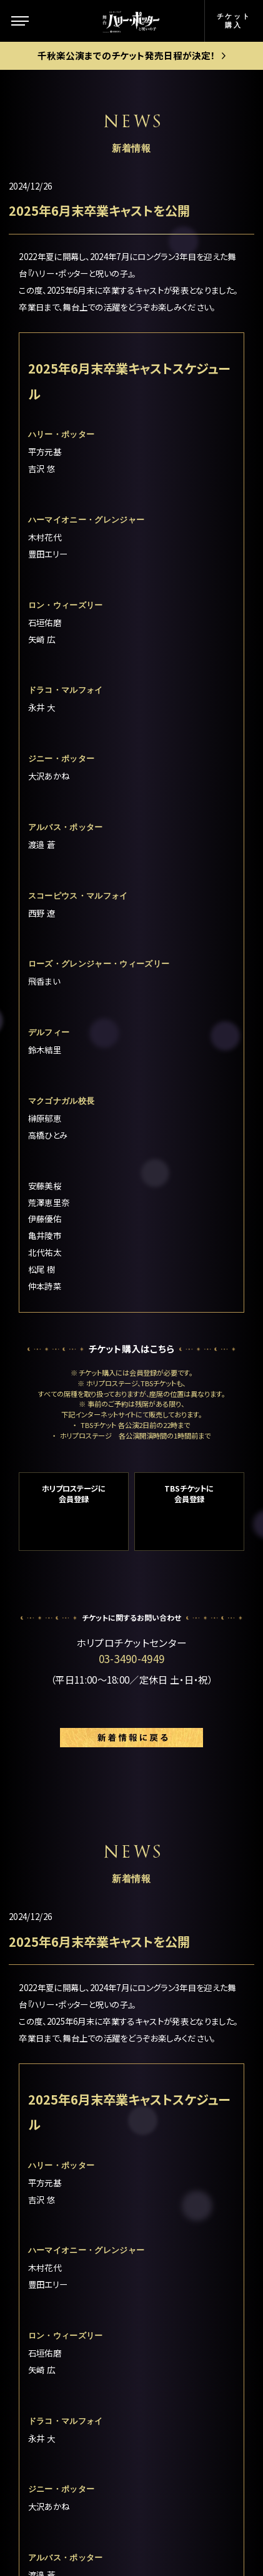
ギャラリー (54, 2294)
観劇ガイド (55, 2348)
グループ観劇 (186, 2189)
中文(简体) (181, 2325)
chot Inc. (174, 2546)
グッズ (45, 2321)
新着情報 (52, 2183)
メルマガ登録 (185, 2275)
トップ (45, 2059)
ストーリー (54, 2121)
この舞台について (69, 2090)
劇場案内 (177, 2059)
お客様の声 (181, 2224)
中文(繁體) (181, 2350)
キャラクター (59, 2151)
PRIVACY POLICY (132, 2522)
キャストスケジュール (72, 2259)
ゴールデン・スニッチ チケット (197, 2131)
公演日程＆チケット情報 (197, 2091)
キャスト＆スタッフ (72, 2224)
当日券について (190, 2163)
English (174, 2300)
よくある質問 (184, 2249)
